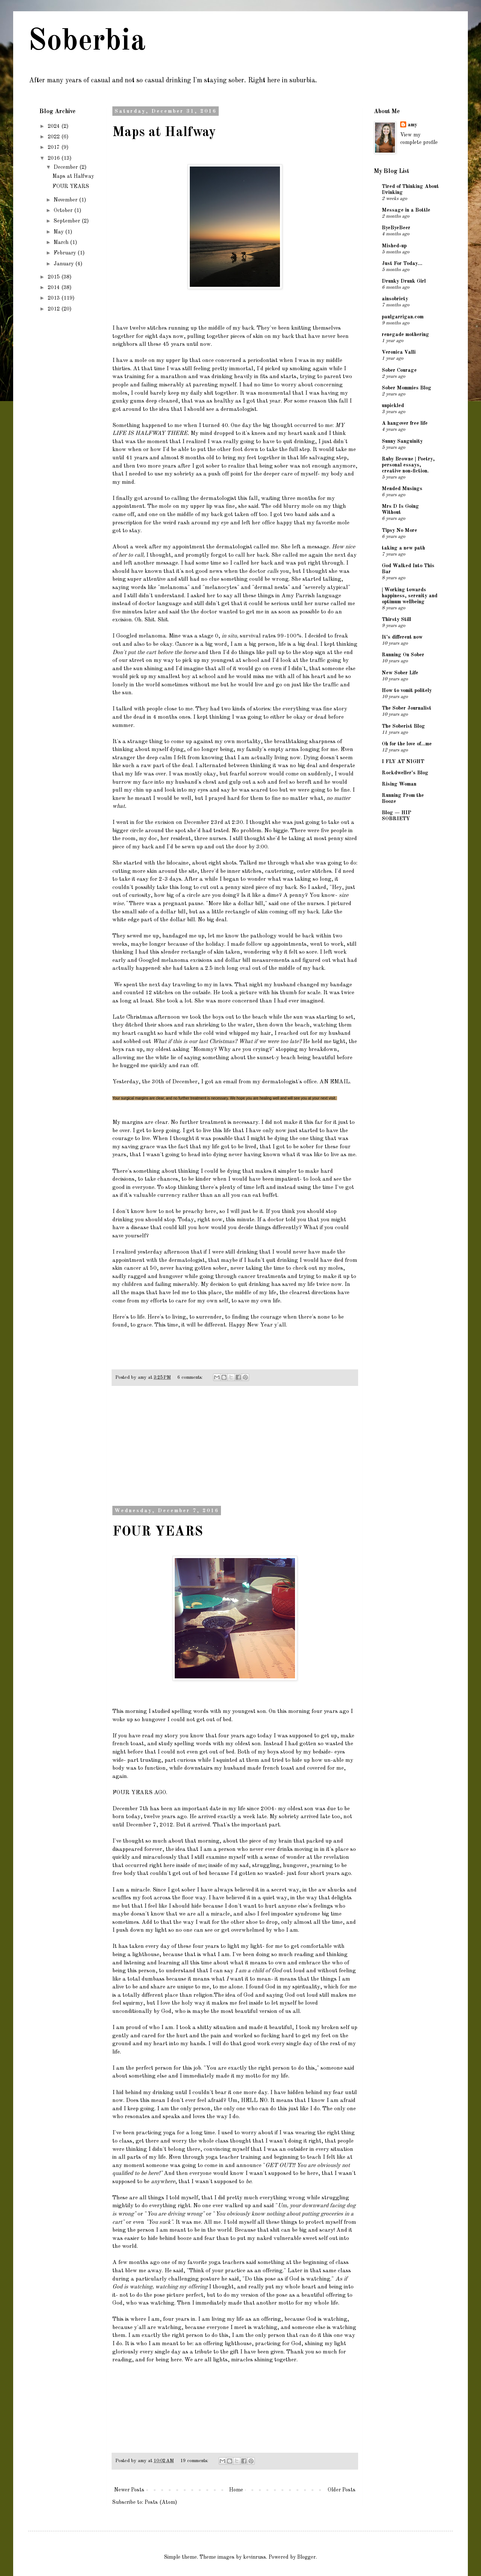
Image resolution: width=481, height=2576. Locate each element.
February (65, 253)
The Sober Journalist (406, 708)
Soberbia (87, 42)
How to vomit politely (407, 690)
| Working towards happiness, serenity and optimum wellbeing (409, 595)
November (66, 200)
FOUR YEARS (157, 1532)
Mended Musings (402, 488)
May (59, 232)
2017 (54, 147)
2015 (54, 277)
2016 (54, 158)
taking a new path (403, 548)
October (64, 210)
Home (236, 2490)
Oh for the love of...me (407, 744)
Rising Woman (399, 784)
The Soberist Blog (403, 726)
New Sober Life (400, 672)
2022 (54, 136)
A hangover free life (405, 423)
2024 (54, 126)
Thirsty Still (396, 619)
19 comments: (195, 2460)
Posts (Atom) (161, 2502)
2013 (54, 298)
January (64, 264)
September (68, 221)
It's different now (402, 637)
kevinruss (254, 2557)
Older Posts (341, 2490)
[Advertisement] (234, 1450)
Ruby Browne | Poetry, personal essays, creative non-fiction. (408, 465)
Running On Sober (403, 654)
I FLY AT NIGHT (403, 761)
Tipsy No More (399, 530)
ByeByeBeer (396, 227)
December (66, 167)
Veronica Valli (399, 352)
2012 (54, 309)
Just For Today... (402, 263)
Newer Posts (129, 2490)
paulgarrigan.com (403, 317)
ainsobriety (395, 298)
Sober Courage (399, 370)
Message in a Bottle (406, 210)
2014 (54, 287)
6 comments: (190, 1377)
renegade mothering (405, 334)
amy (412, 124)
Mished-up (394, 245)
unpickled (393, 405)
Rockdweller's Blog (405, 772)
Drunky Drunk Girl (404, 281)
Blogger (306, 2557)
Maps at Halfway (164, 132)
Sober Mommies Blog (406, 388)
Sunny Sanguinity (402, 441)
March (62, 242)
